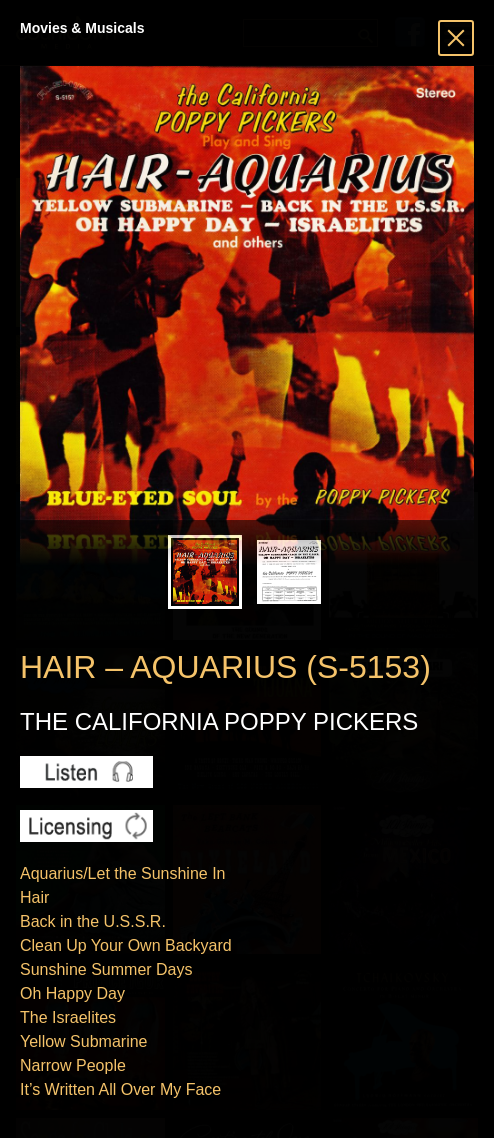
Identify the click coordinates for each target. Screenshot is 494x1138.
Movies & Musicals (82, 28)
